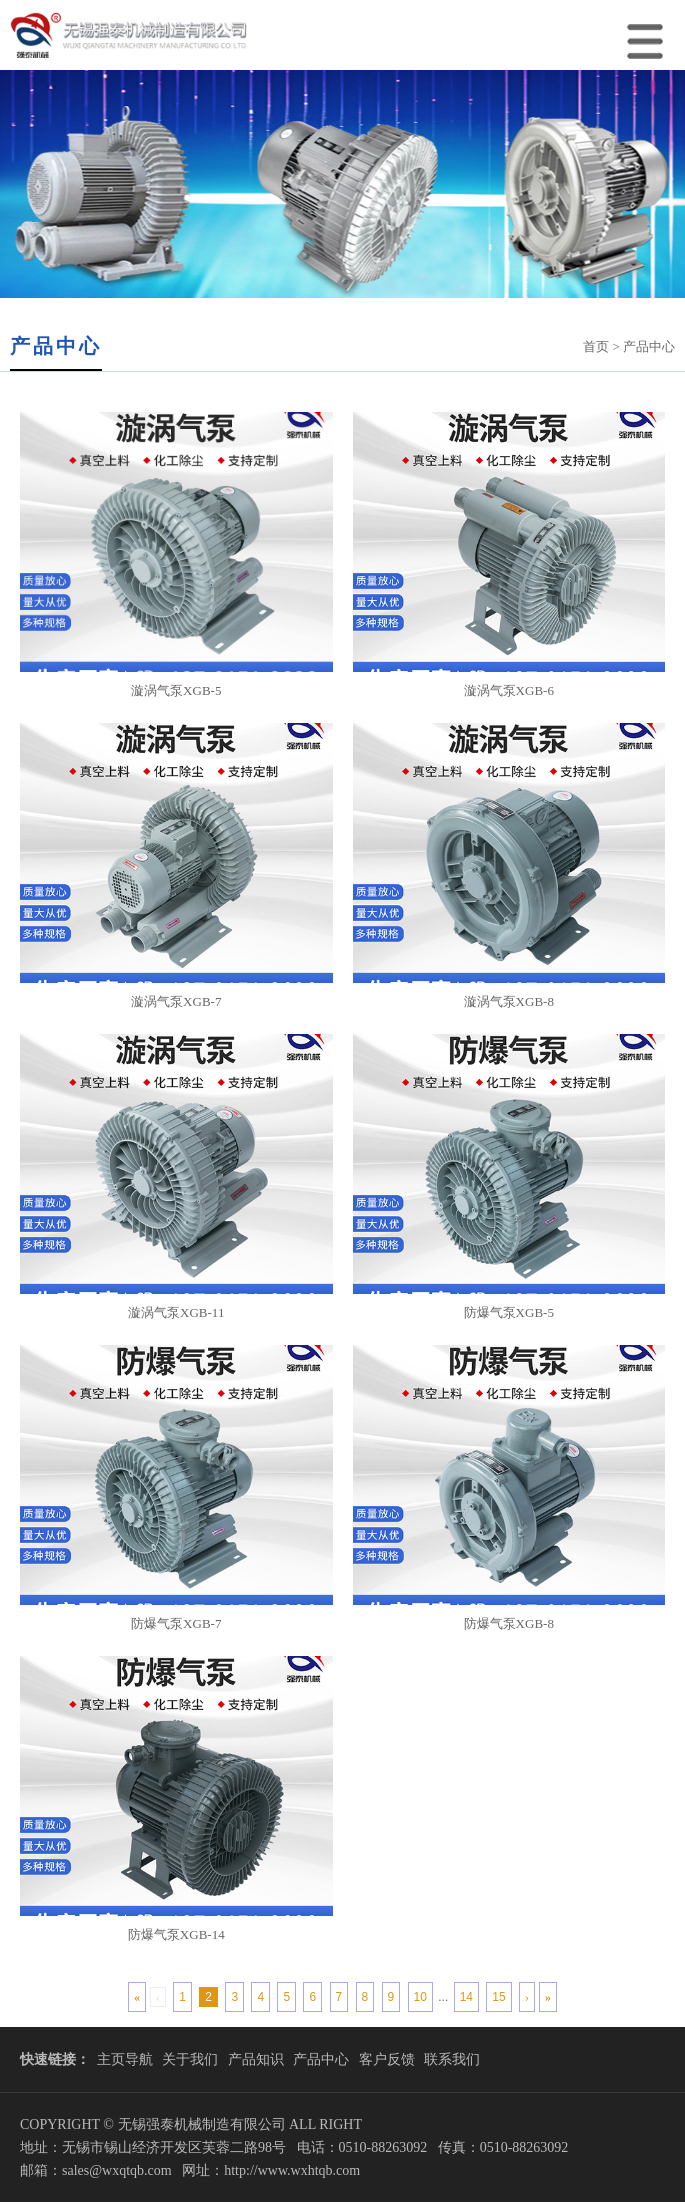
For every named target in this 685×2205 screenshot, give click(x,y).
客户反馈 (387, 2059)
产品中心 (321, 2059)
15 (498, 1997)
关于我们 (190, 2059)
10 (420, 1997)
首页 (596, 346)
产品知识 (256, 2059)
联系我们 (452, 2059)
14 (466, 1997)
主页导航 (125, 2059)
